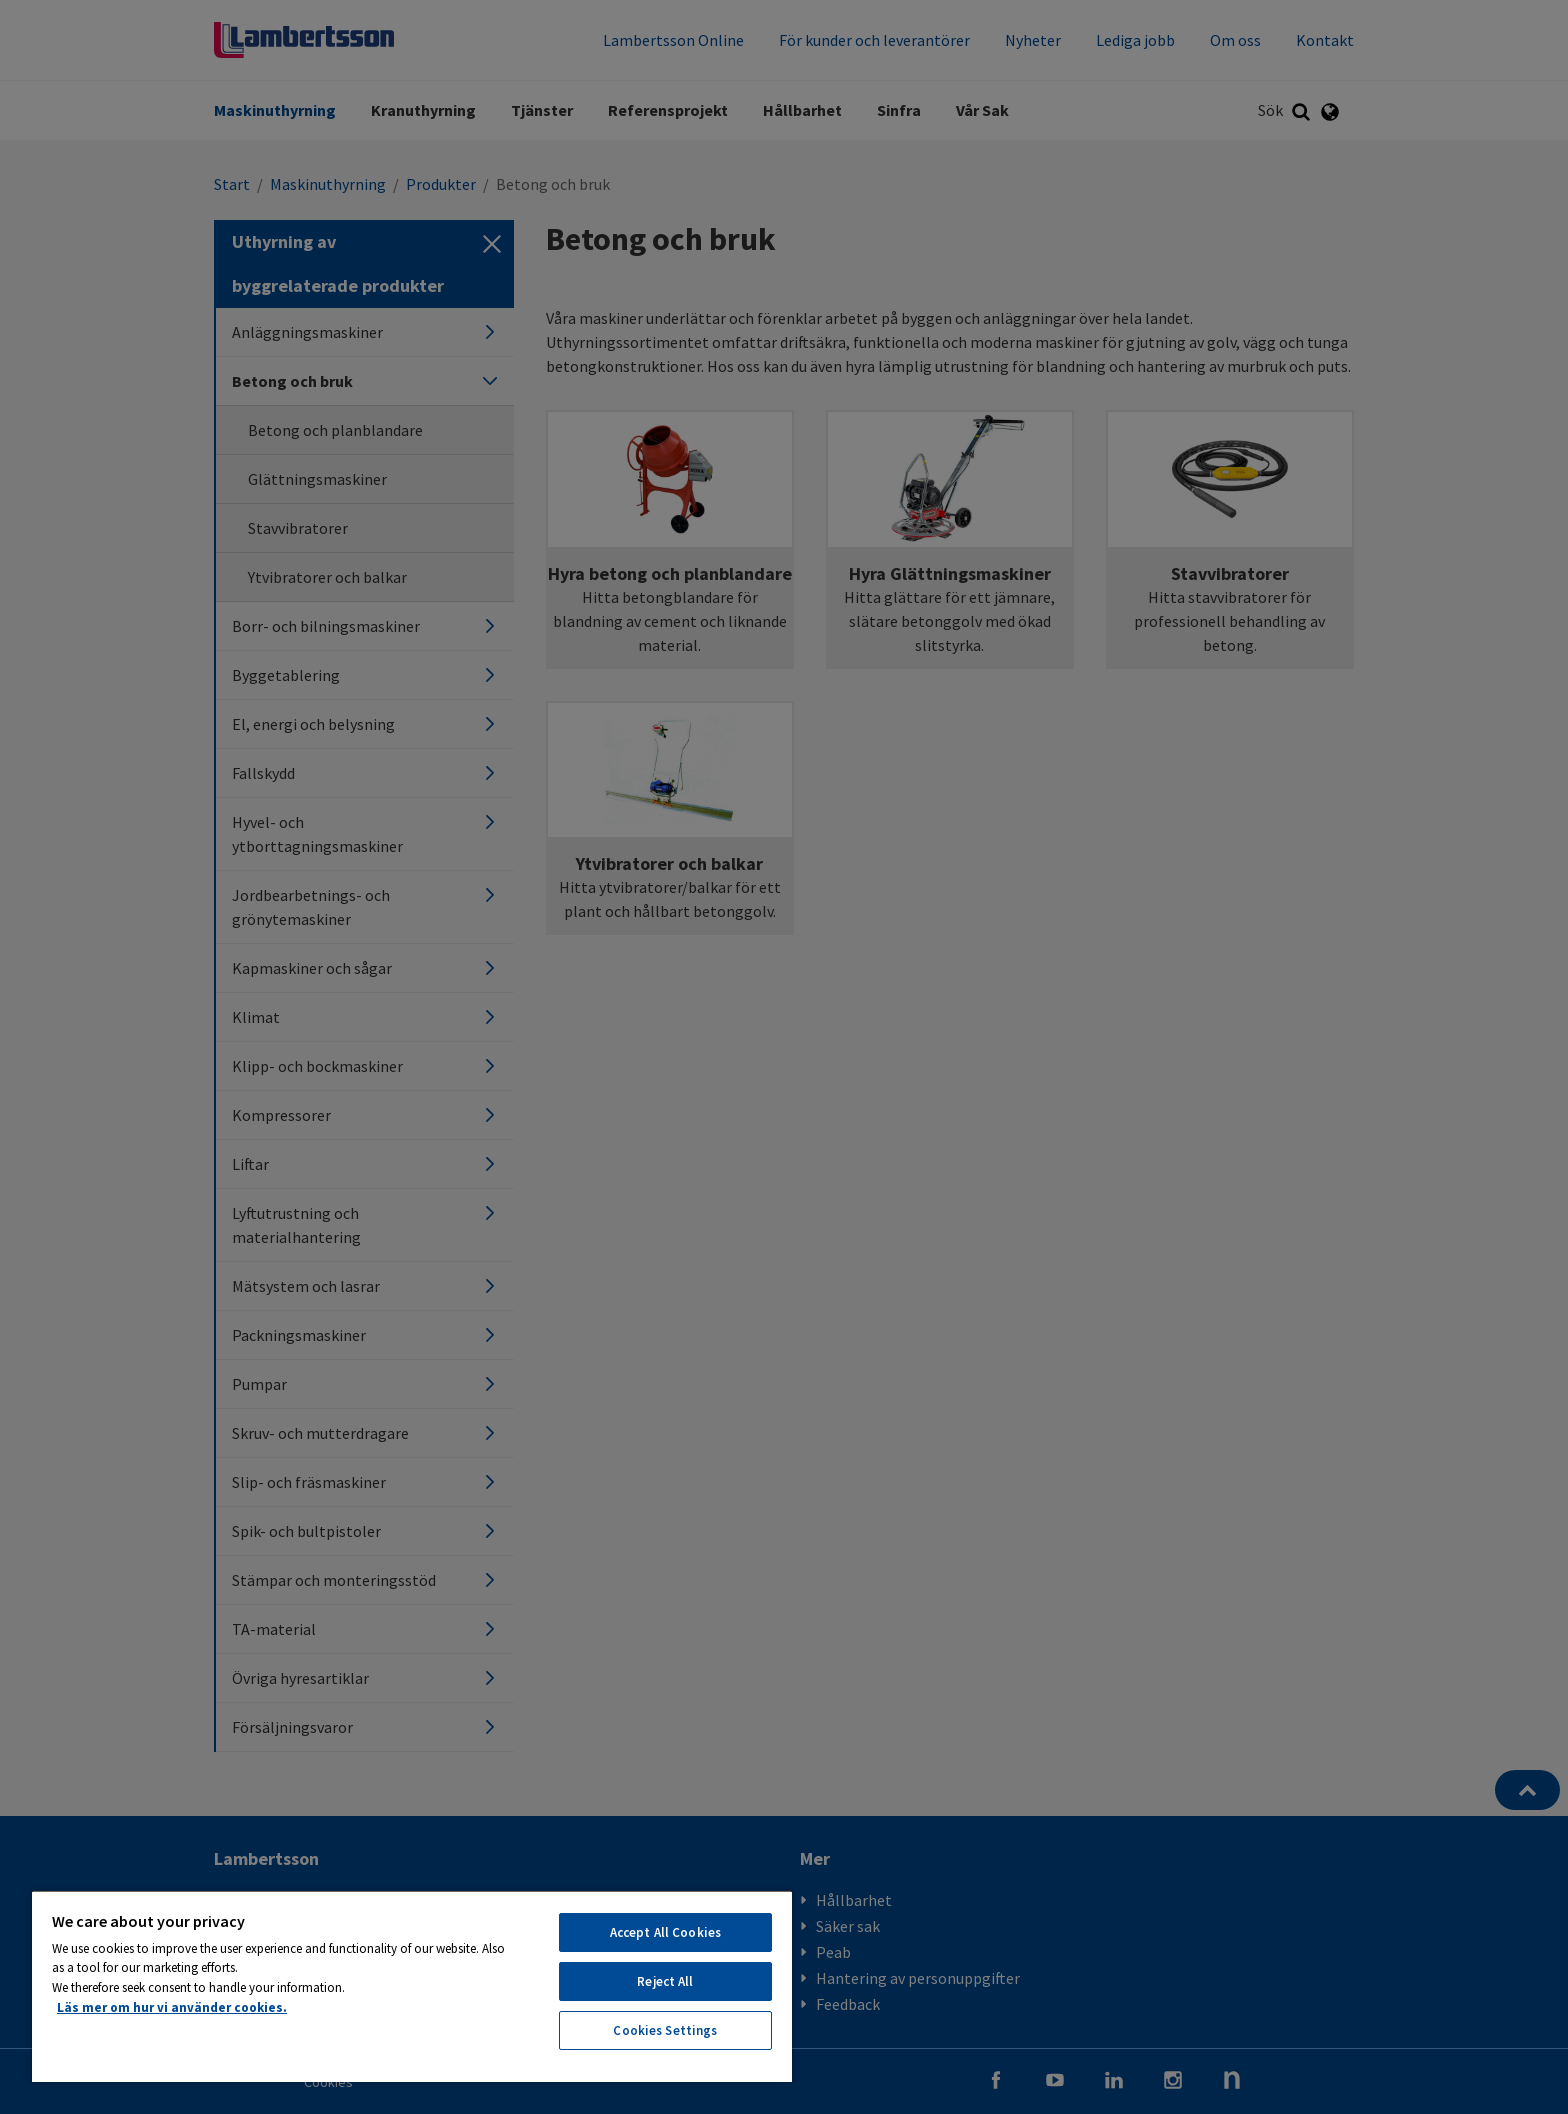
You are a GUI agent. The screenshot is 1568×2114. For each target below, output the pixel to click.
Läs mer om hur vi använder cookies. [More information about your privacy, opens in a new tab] (172, 2007)
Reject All (665, 1981)
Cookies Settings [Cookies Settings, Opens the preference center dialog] (665, 2030)
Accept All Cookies (665, 1932)
